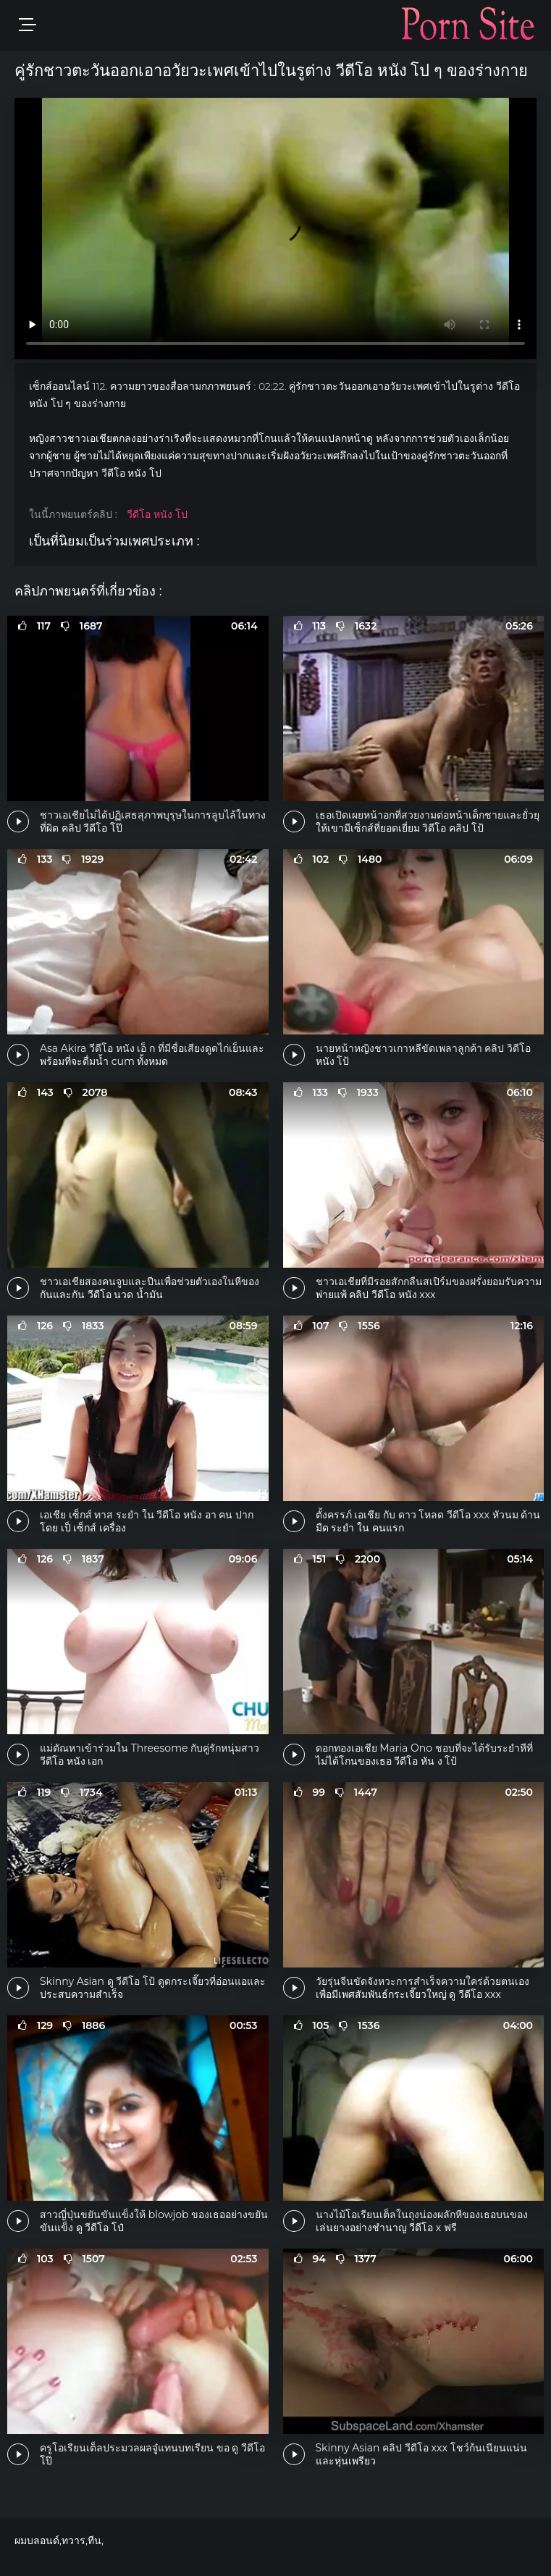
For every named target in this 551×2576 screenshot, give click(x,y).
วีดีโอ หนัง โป (157, 514)
